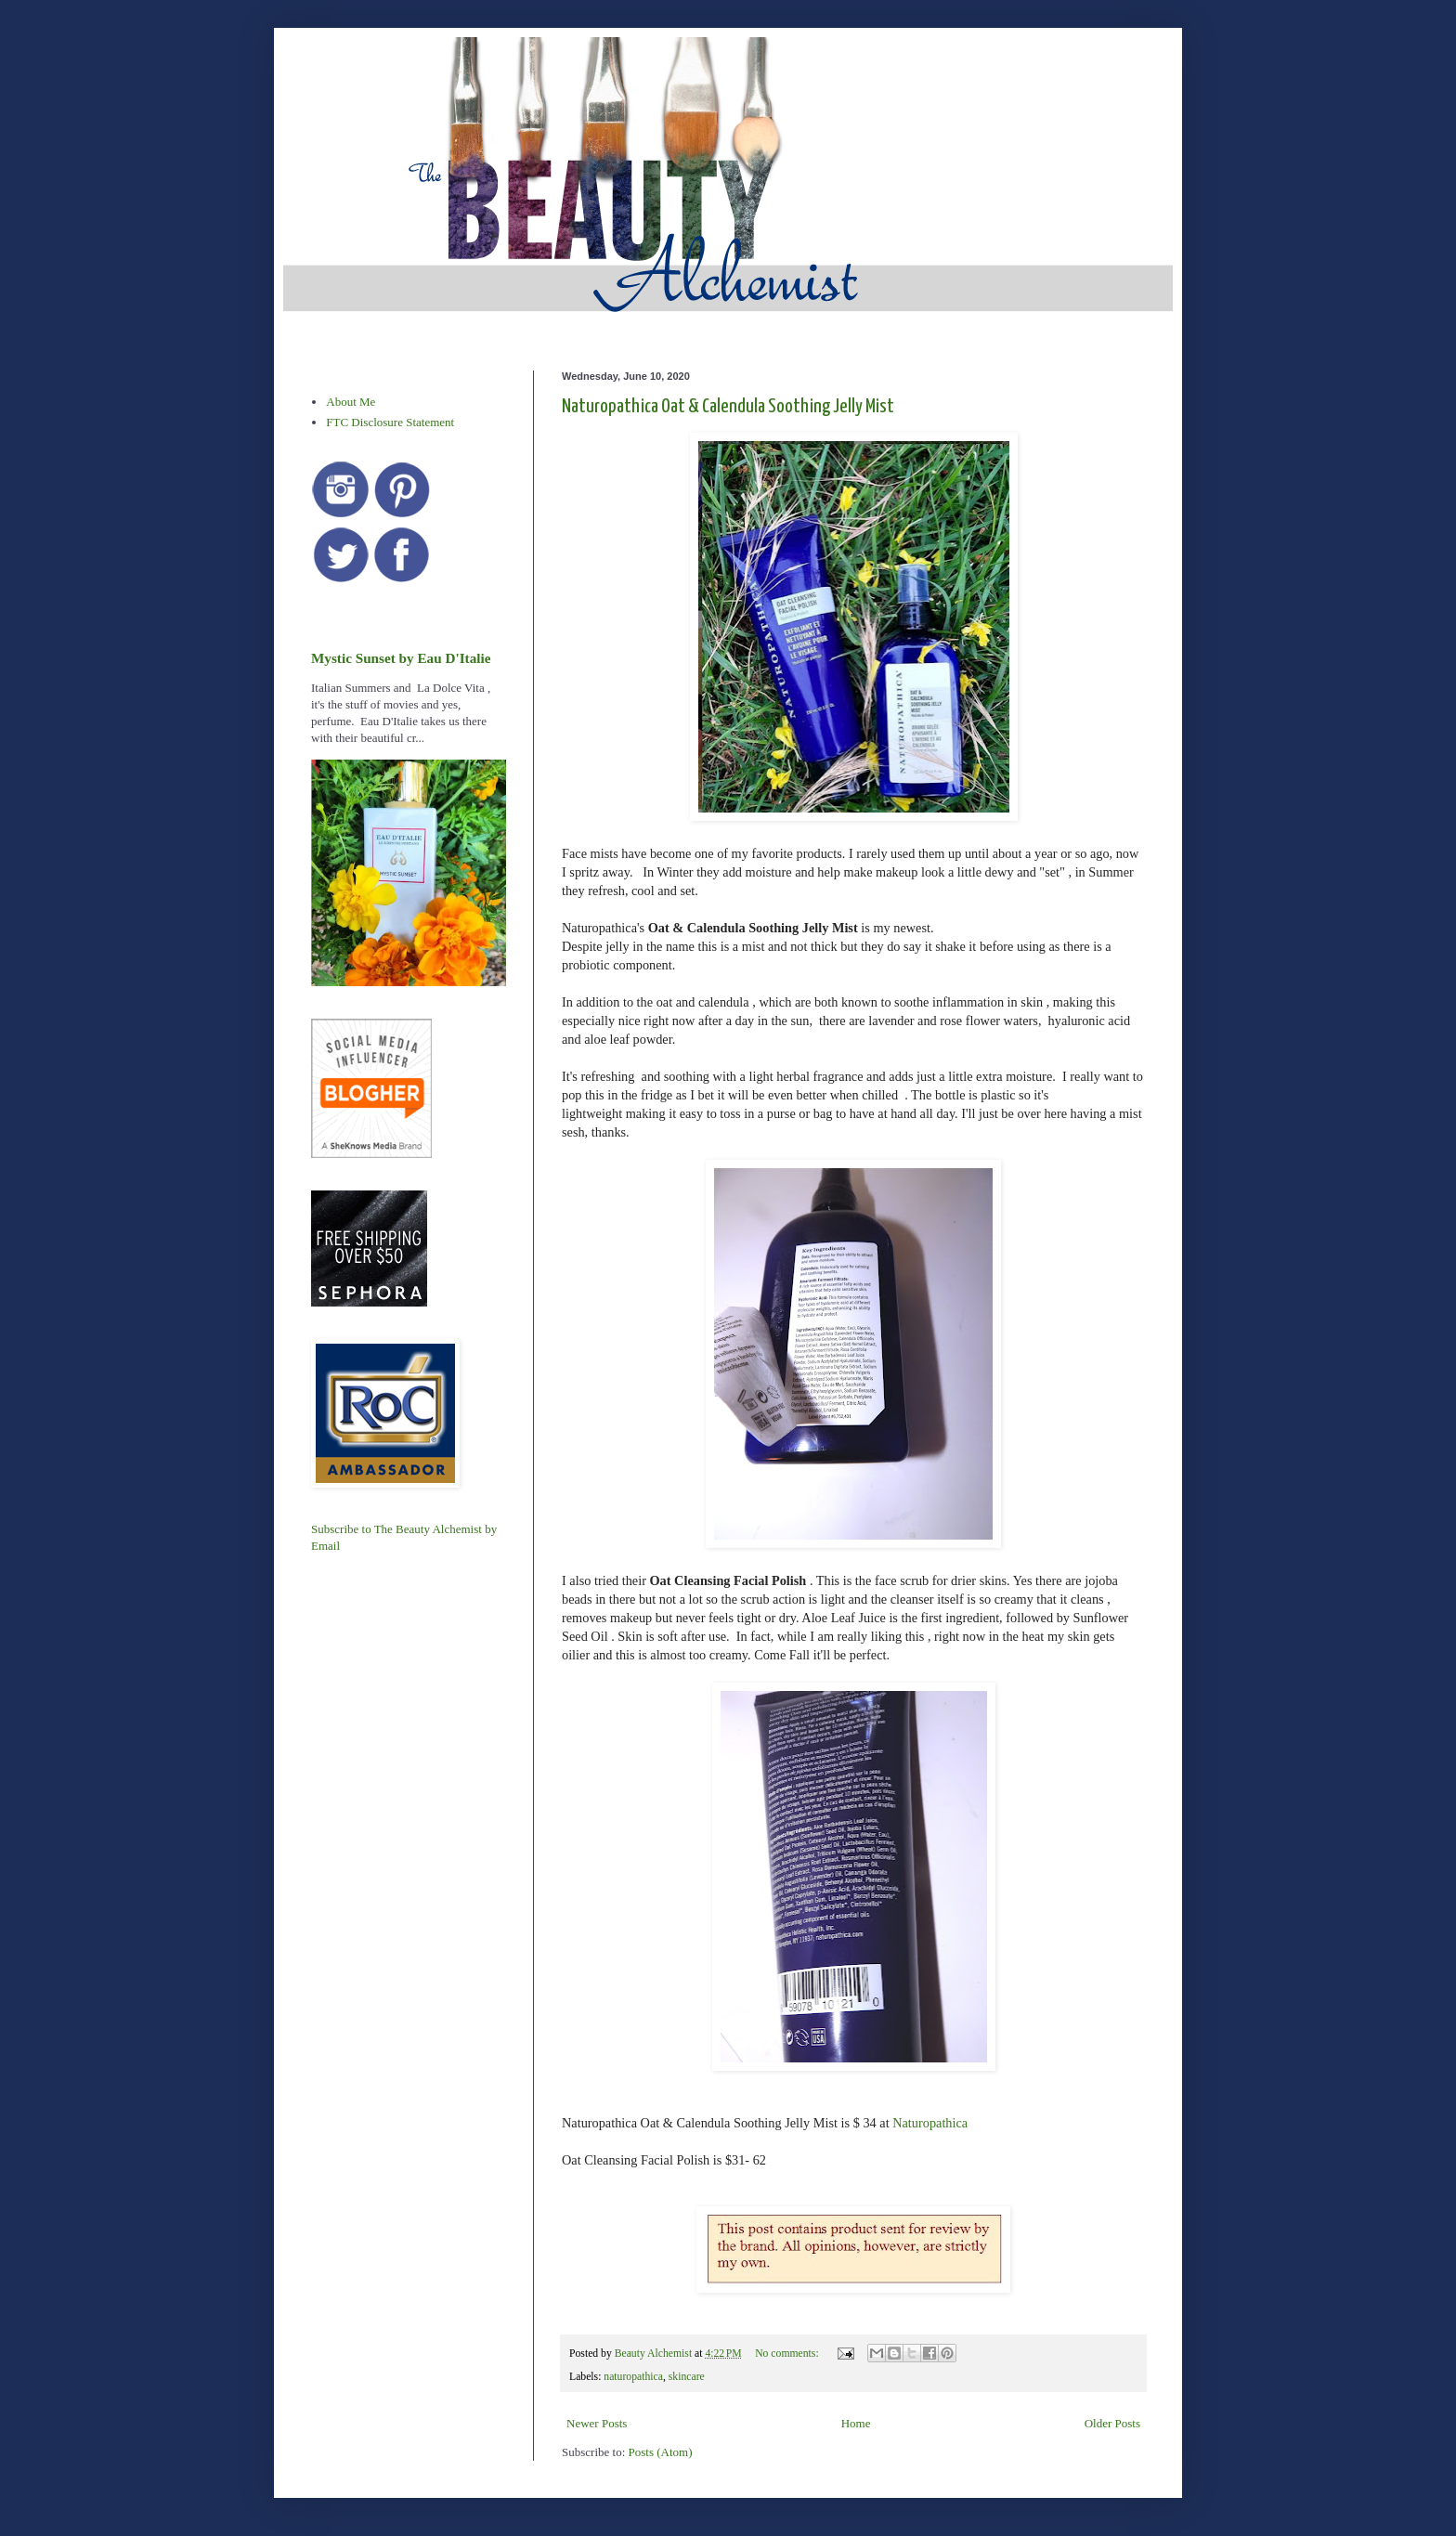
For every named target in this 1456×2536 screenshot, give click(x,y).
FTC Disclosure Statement (390, 422)
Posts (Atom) (661, 2452)
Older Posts (1112, 2423)
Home (856, 2423)
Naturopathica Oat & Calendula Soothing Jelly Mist (728, 406)
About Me (350, 402)
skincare (687, 2377)
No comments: (788, 2353)
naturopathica (633, 2377)
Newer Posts (596, 2423)
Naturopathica (930, 2122)
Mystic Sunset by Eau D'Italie (400, 658)
